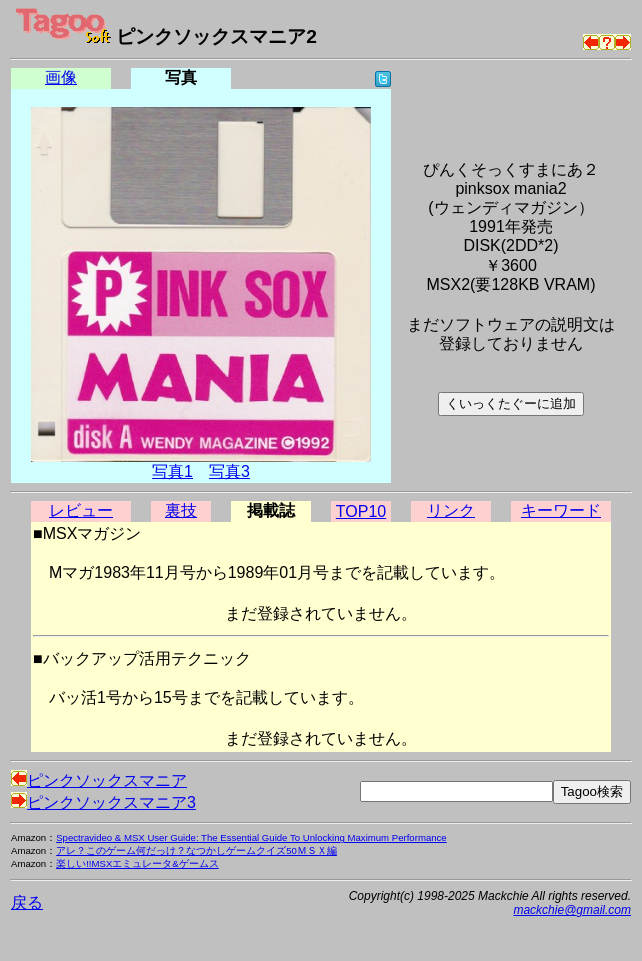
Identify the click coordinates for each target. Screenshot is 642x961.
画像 (61, 77)
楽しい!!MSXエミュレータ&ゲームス (137, 863)
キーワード (561, 510)
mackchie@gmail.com (572, 910)
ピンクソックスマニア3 (103, 802)
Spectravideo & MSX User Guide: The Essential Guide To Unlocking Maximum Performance (251, 837)
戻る (27, 902)
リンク (451, 510)
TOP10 (361, 511)
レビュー (81, 510)
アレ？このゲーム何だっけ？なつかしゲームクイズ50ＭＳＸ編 (196, 850)
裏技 (181, 510)
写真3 (229, 471)
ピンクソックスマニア (99, 780)
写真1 (172, 471)
